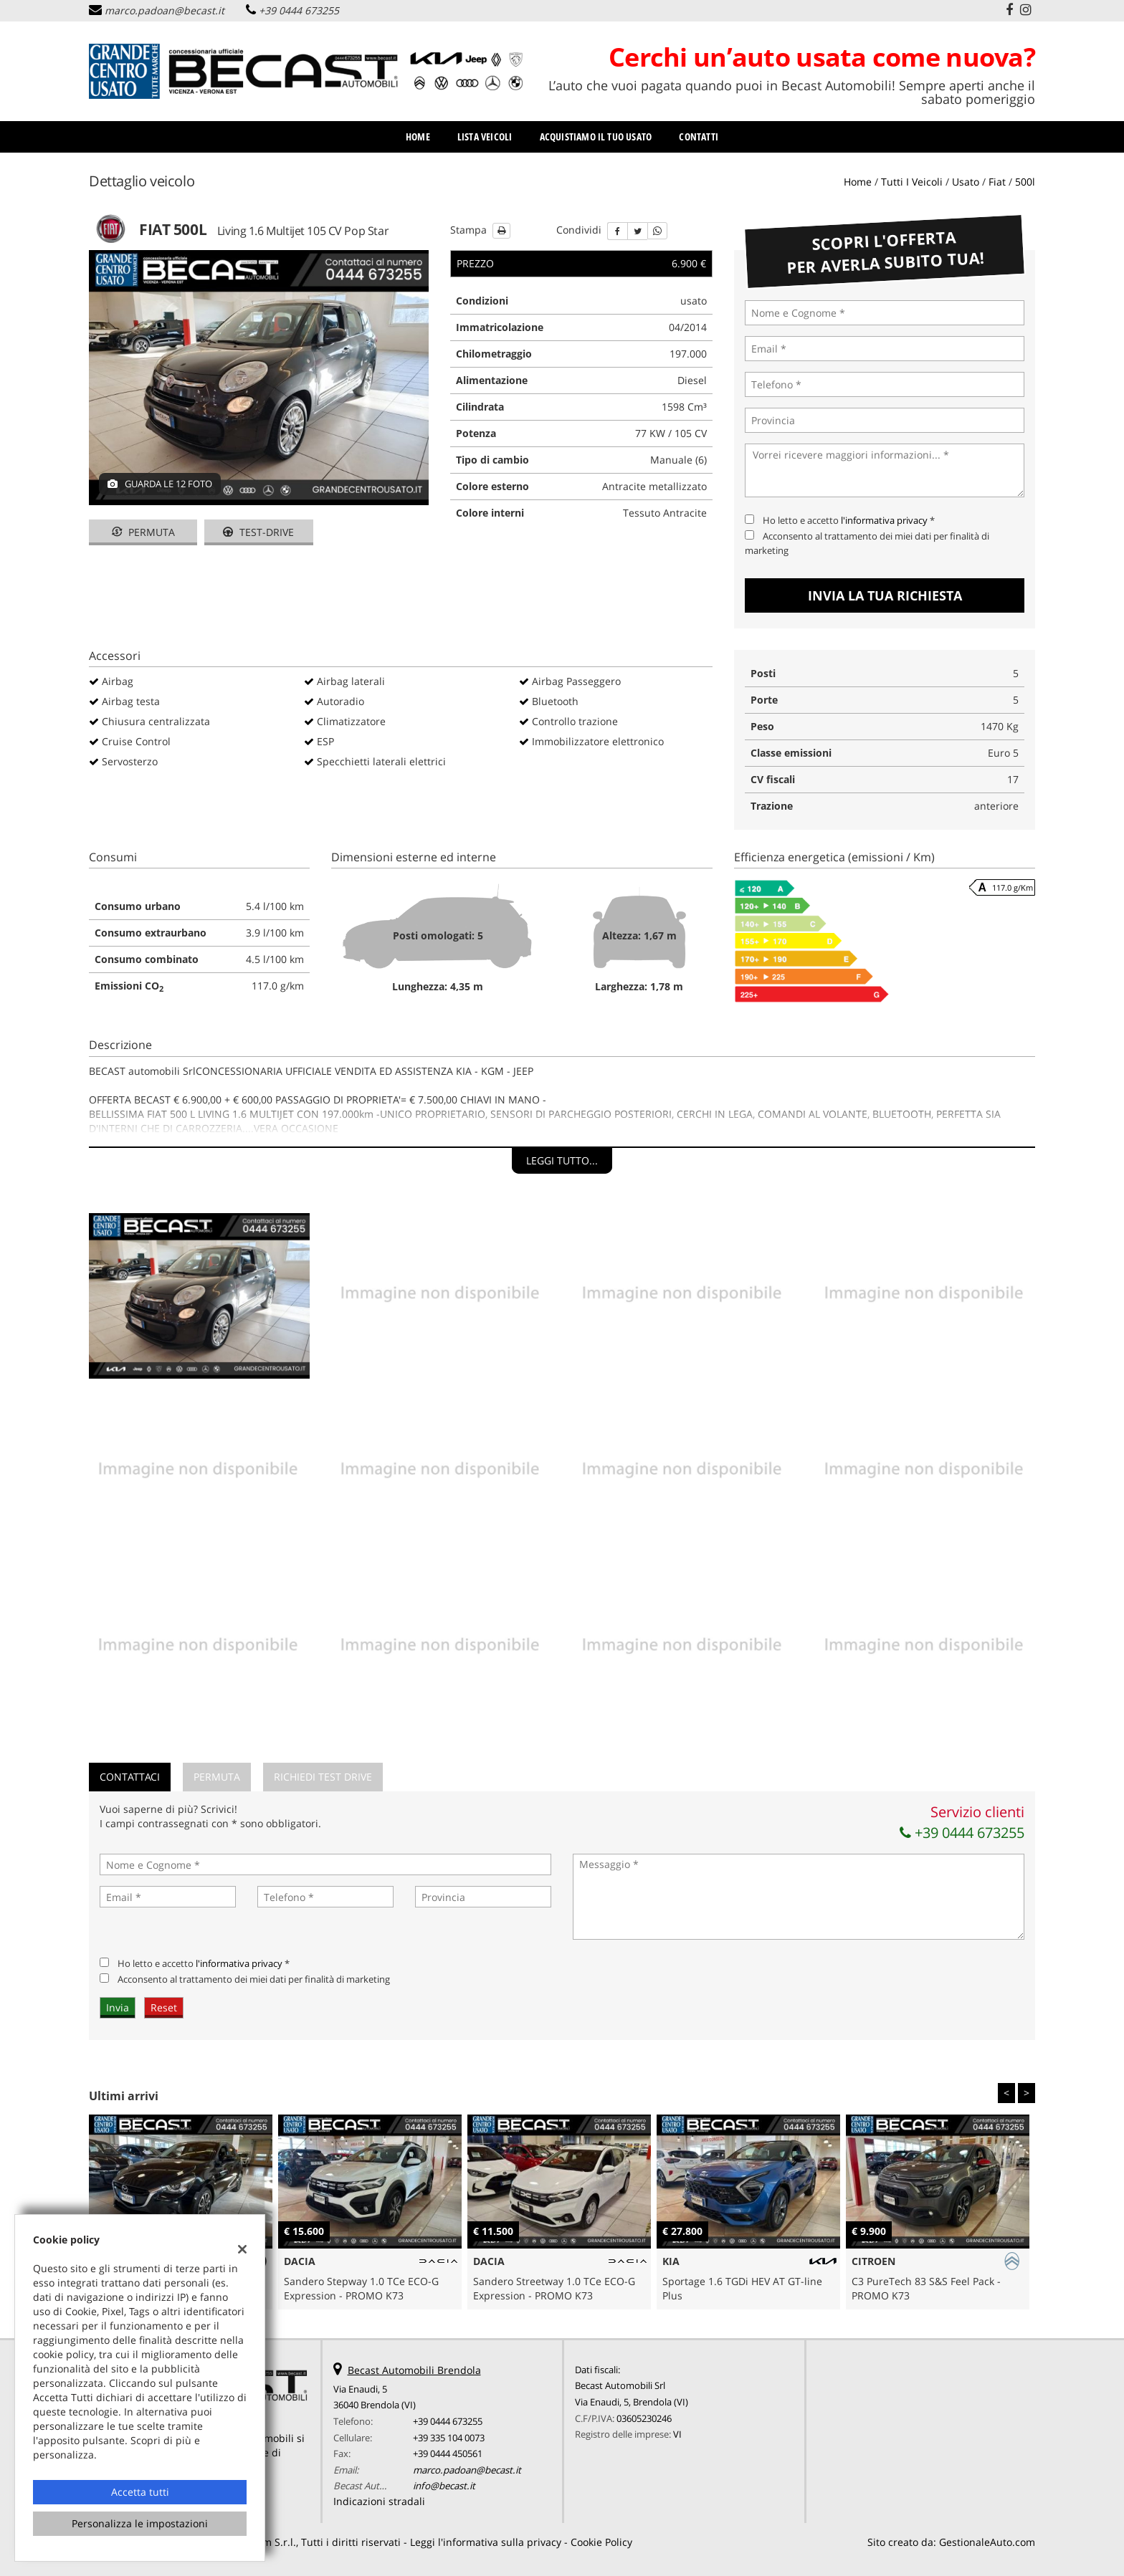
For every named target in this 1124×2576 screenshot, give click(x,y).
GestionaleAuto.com (987, 2542)
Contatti (698, 136)
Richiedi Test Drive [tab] (323, 1776)
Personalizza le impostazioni (140, 2523)
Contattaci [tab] (130, 1776)
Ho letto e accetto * (849, 520)
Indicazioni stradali (379, 2501)
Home (418, 136)
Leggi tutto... (562, 1160)
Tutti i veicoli (912, 181)
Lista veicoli (485, 136)
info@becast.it (444, 2485)
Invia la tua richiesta (885, 595)
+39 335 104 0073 (449, 2437)
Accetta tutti (140, 2492)
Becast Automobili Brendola (414, 2370)
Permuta (143, 532)
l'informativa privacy (884, 520)
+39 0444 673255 (299, 10)
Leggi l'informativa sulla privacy (485, 2542)
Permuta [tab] (217, 1776)
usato (965, 181)
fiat (997, 181)
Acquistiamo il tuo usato (596, 136)
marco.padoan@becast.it (164, 10)
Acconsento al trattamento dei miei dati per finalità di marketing (254, 1979)
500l (1025, 181)
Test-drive (258, 532)
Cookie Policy (601, 2542)
